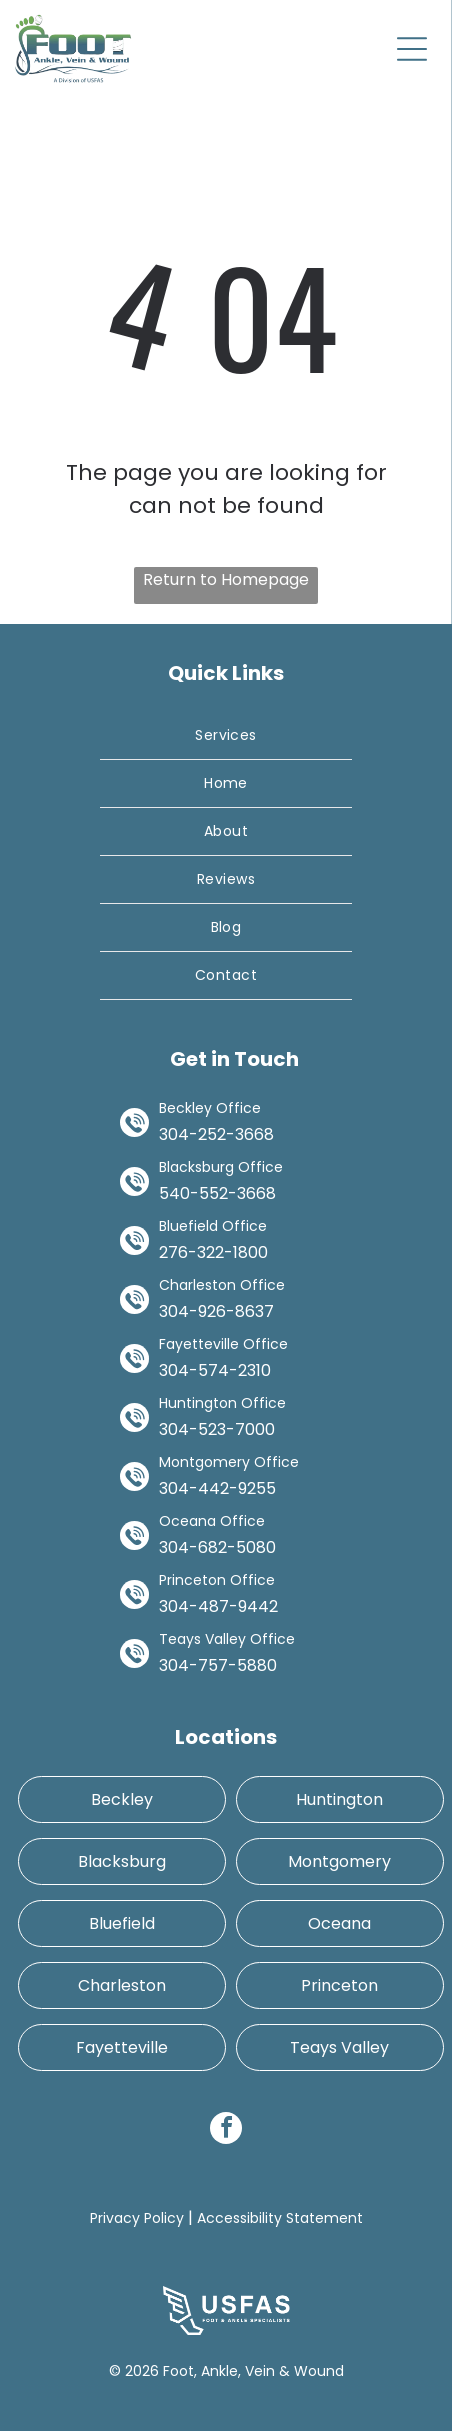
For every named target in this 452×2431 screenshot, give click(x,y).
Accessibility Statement (280, 2218)
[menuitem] (225, 736)
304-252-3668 (216, 1134)
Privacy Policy (137, 2218)
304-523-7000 (217, 1429)
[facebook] (226, 2130)
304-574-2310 (215, 1370)
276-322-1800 (213, 1252)
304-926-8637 (216, 1311)
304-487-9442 (218, 1606)
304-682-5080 (217, 1547)
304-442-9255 (217, 1488)
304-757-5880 (218, 1665)
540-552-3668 (217, 1193)
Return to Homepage (226, 579)
